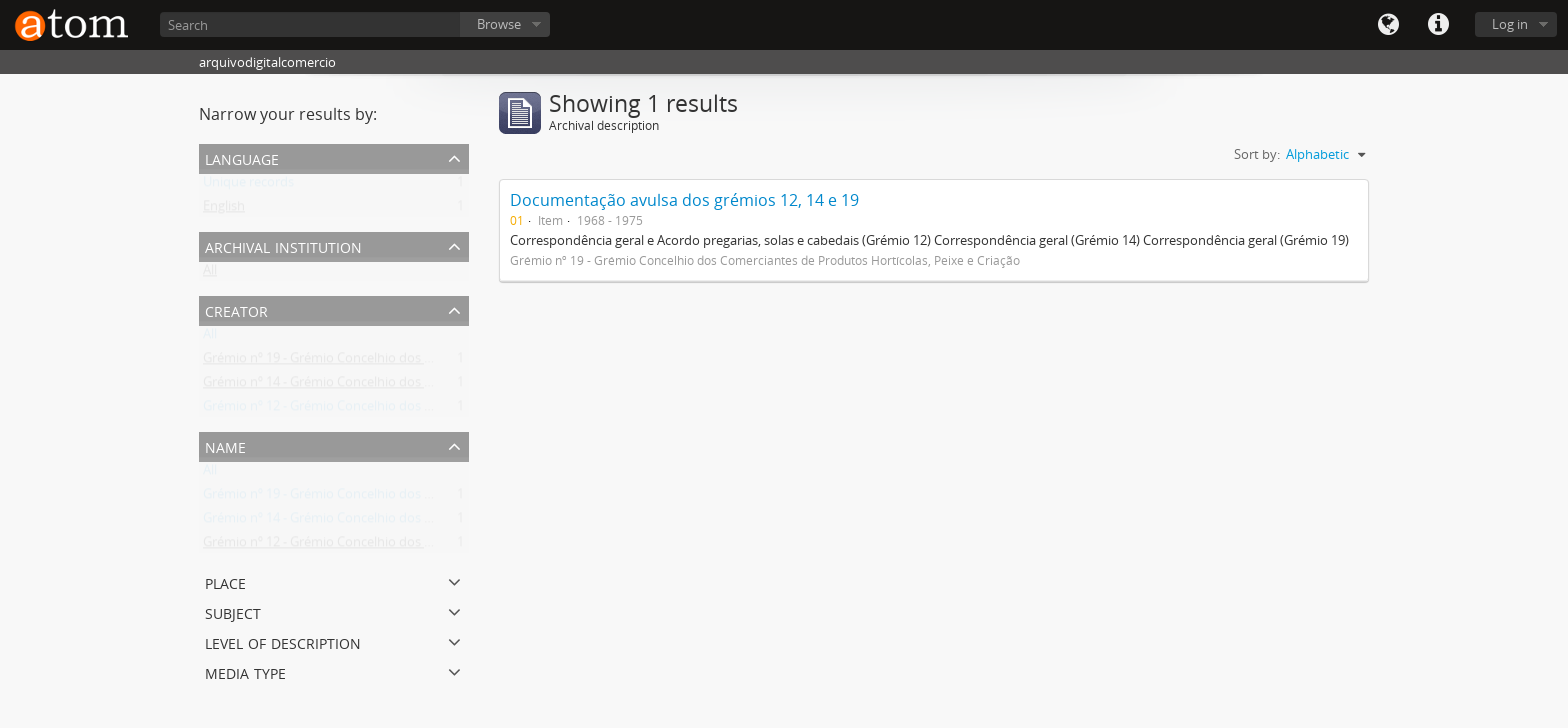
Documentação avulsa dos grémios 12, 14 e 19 (684, 200)
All (210, 274)
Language (1388, 25)
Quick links (1438, 25)
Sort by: (1257, 154)
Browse (499, 24)
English (224, 210)
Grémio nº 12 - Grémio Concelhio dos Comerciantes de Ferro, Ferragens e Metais (440, 410)
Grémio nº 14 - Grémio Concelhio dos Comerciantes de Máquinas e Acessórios (432, 386)
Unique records (248, 186)
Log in (1510, 24)
